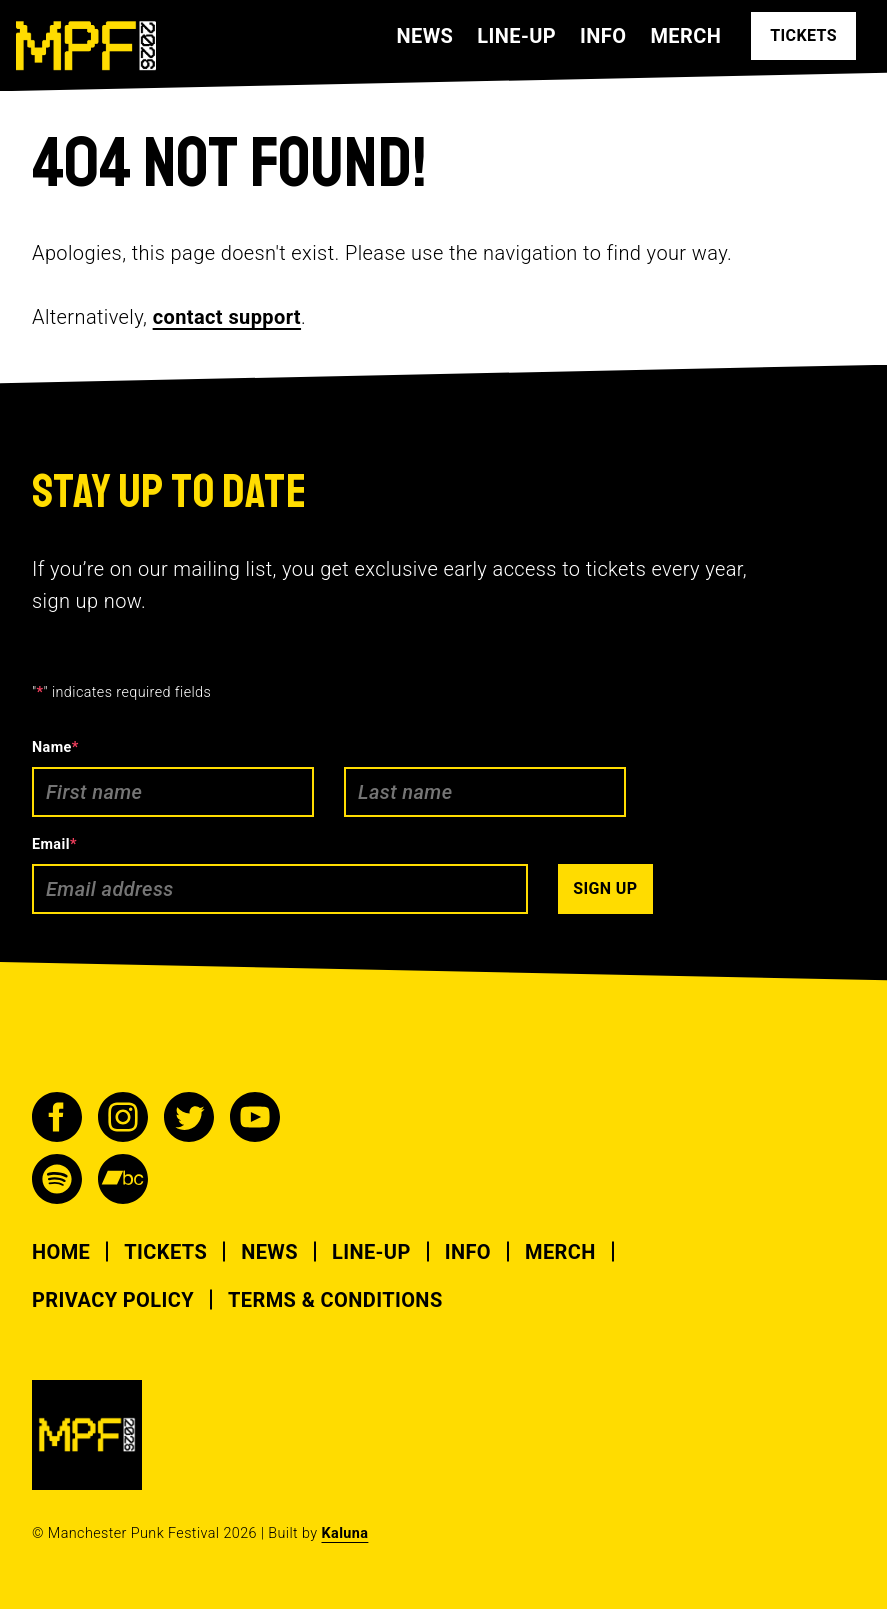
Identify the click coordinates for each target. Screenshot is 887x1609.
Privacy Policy (113, 1300)
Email (54, 844)
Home (61, 1252)
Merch (685, 36)
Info (603, 36)
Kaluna (345, 1533)
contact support (227, 317)
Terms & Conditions (335, 1300)
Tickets (165, 1252)
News (424, 36)
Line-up (516, 36)
